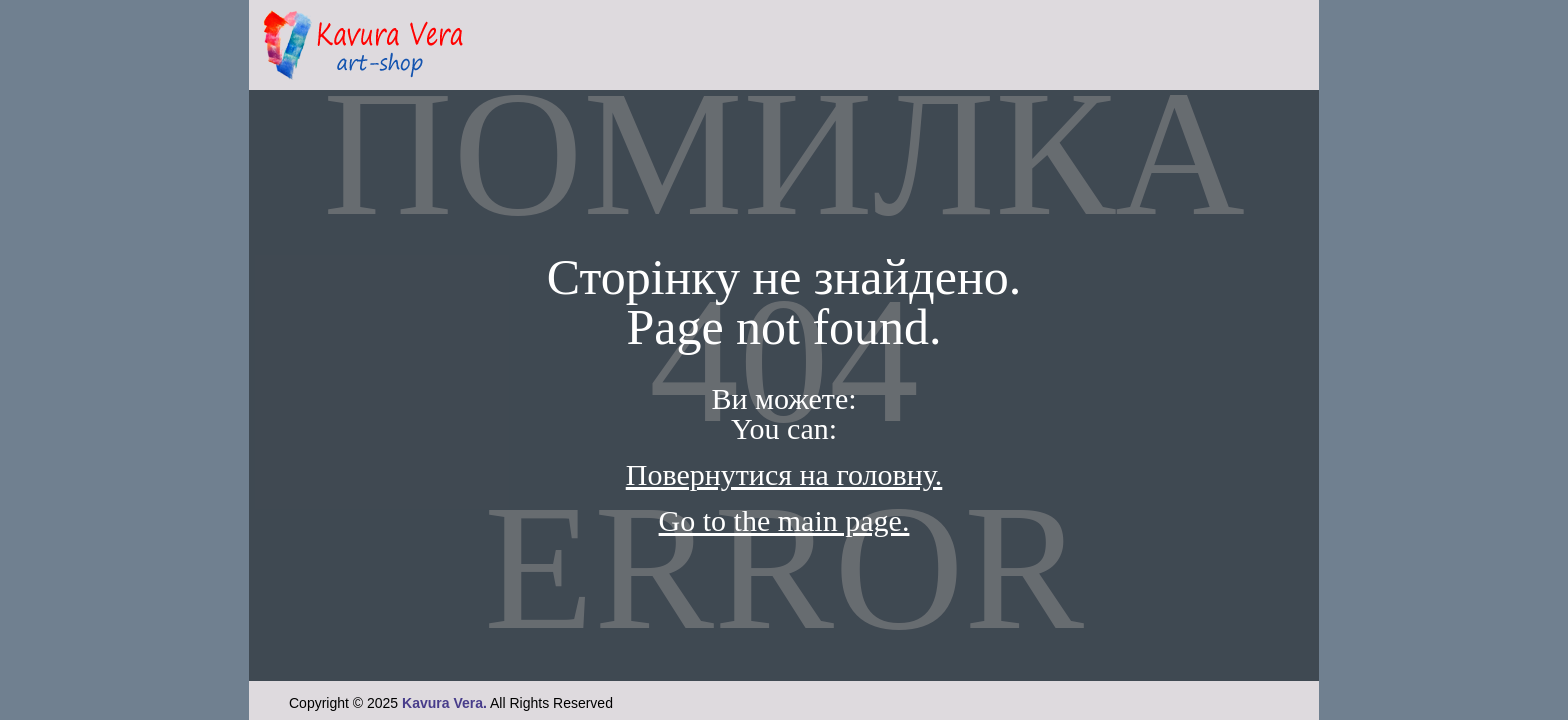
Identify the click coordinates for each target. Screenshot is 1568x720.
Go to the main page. (784, 520)
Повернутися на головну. (784, 474)
